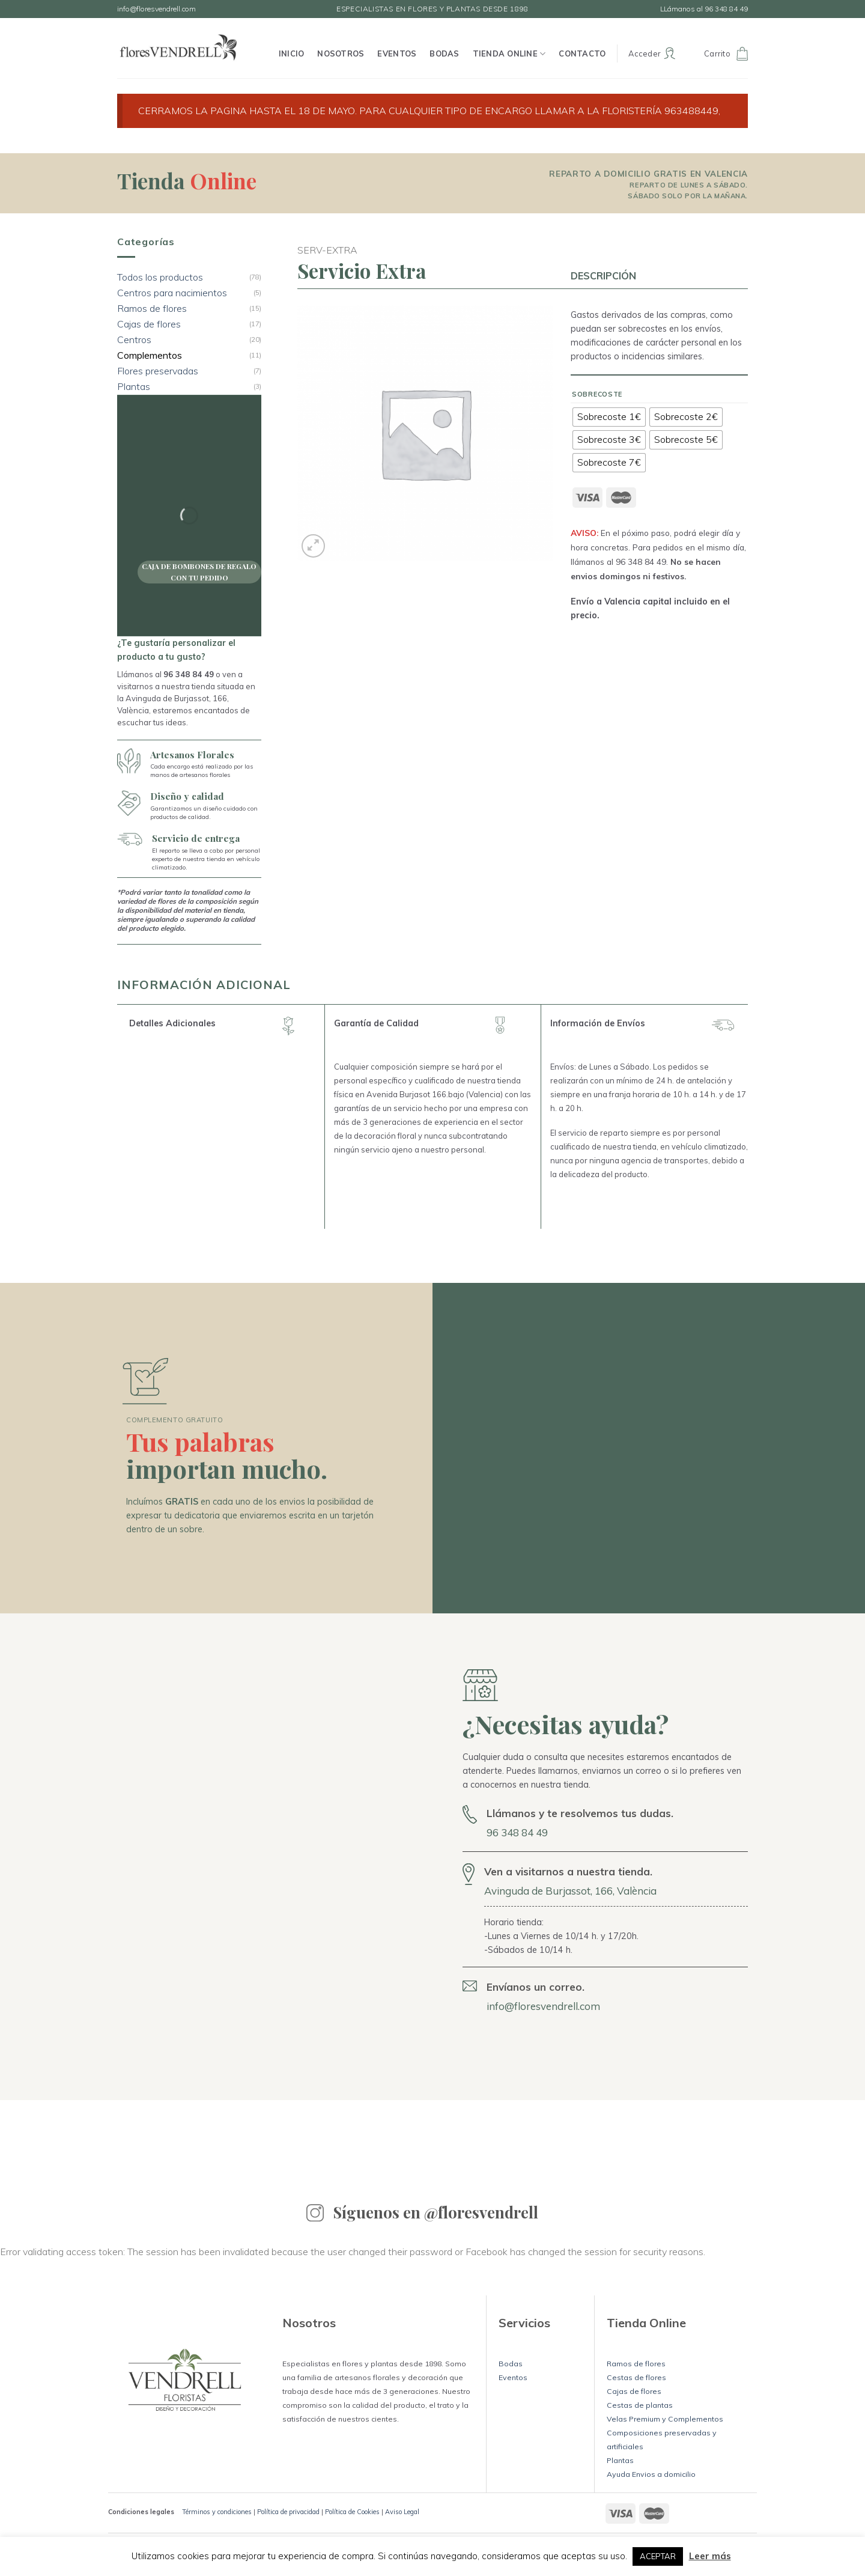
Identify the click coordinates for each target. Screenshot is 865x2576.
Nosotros (340, 53)
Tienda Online (509, 53)
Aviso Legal (402, 2511)
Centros (134, 340)
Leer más (710, 2556)
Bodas (444, 53)
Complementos (149, 355)
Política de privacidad (288, 2511)
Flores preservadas (157, 371)
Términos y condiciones (217, 2511)
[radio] (609, 417)
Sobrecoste (597, 394)
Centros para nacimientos (172, 293)
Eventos (396, 53)
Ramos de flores (152, 308)
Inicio (292, 53)
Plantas (133, 387)
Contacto (582, 53)
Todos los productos (160, 277)
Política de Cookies (352, 2511)
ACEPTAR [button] (658, 2556)
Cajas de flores (149, 324)
